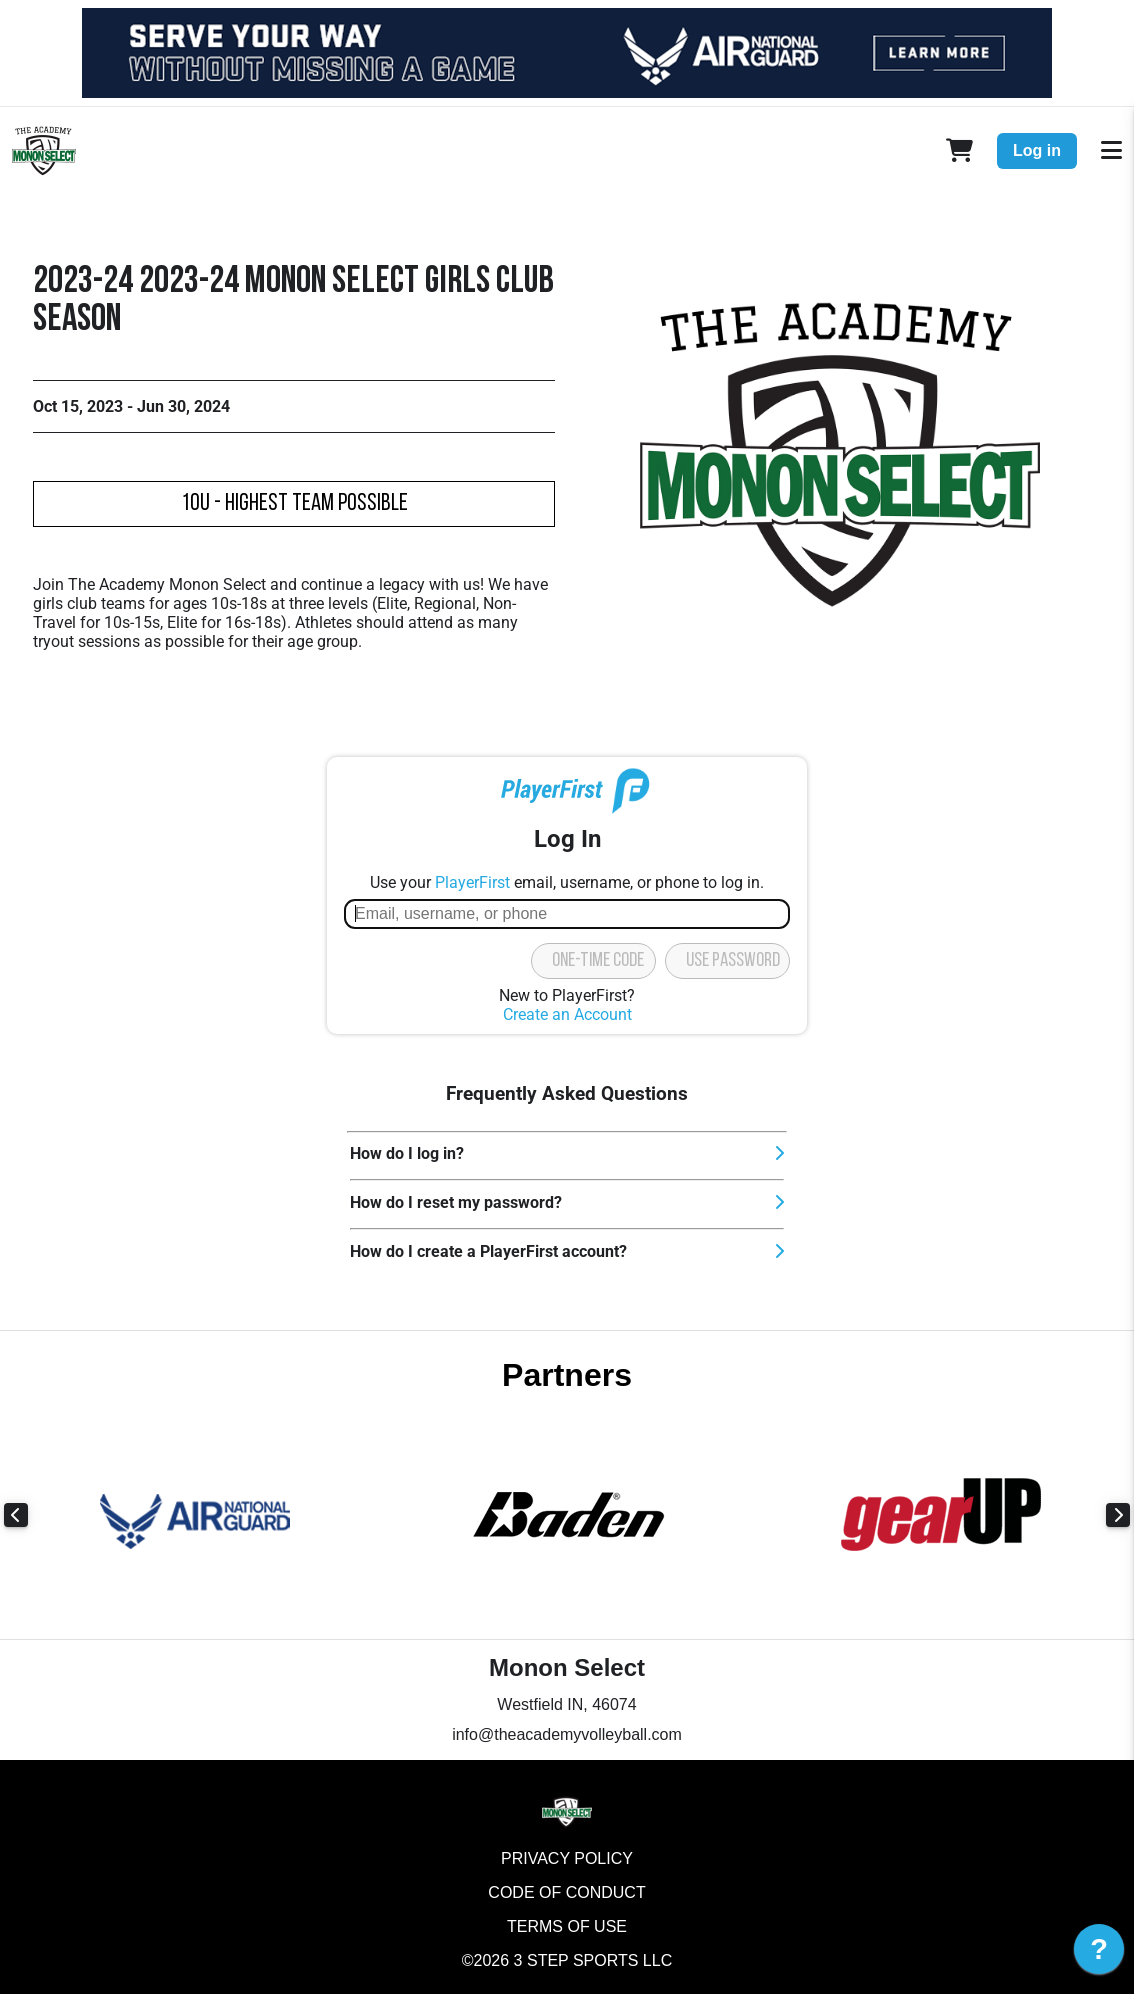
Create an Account (567, 1014)
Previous (16, 1515)
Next (1118, 1515)
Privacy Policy (567, 1858)
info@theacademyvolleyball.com (567, 1734)
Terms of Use (567, 1926)
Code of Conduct (566, 1892)
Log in (1037, 150)
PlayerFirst (472, 882)
